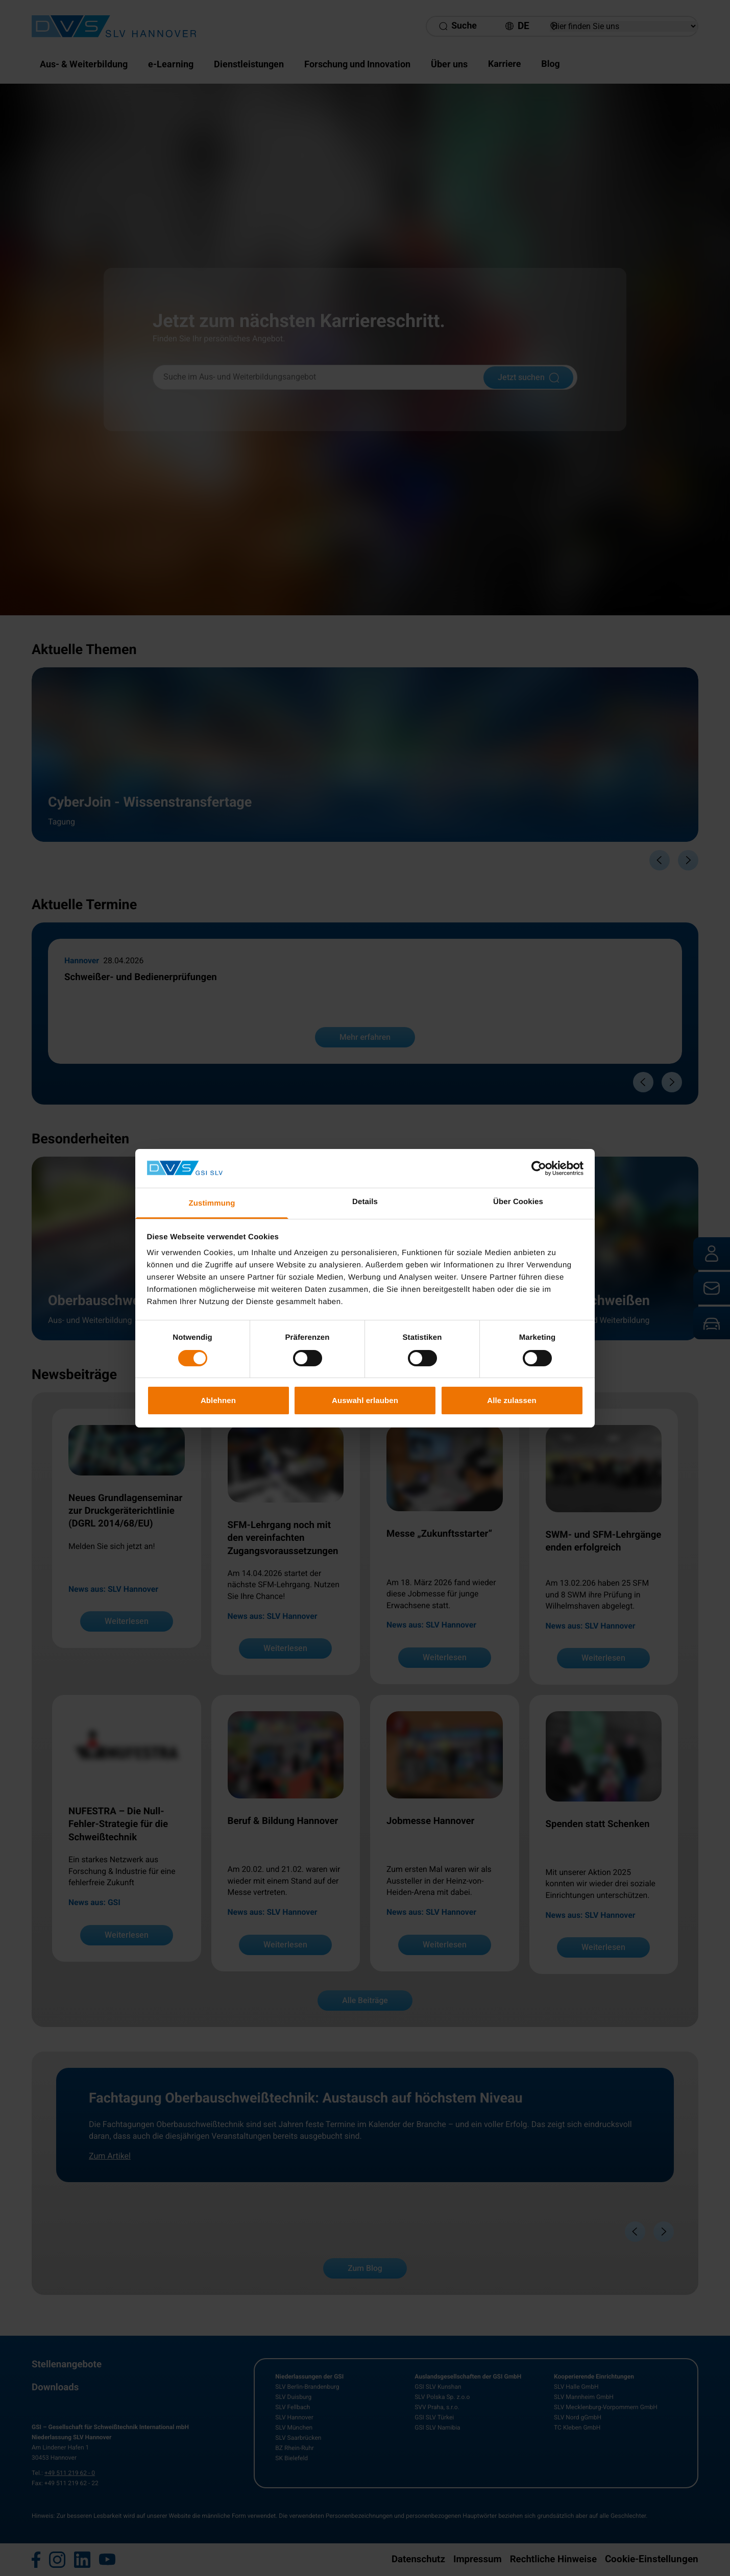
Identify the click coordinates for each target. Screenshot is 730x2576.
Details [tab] (365, 1201)
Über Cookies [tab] (518, 1201)
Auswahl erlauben (365, 1400)
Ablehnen (218, 1400)
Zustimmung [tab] (212, 1203)
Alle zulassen (511, 1400)
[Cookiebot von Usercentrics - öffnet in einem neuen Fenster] (538, 1168)
